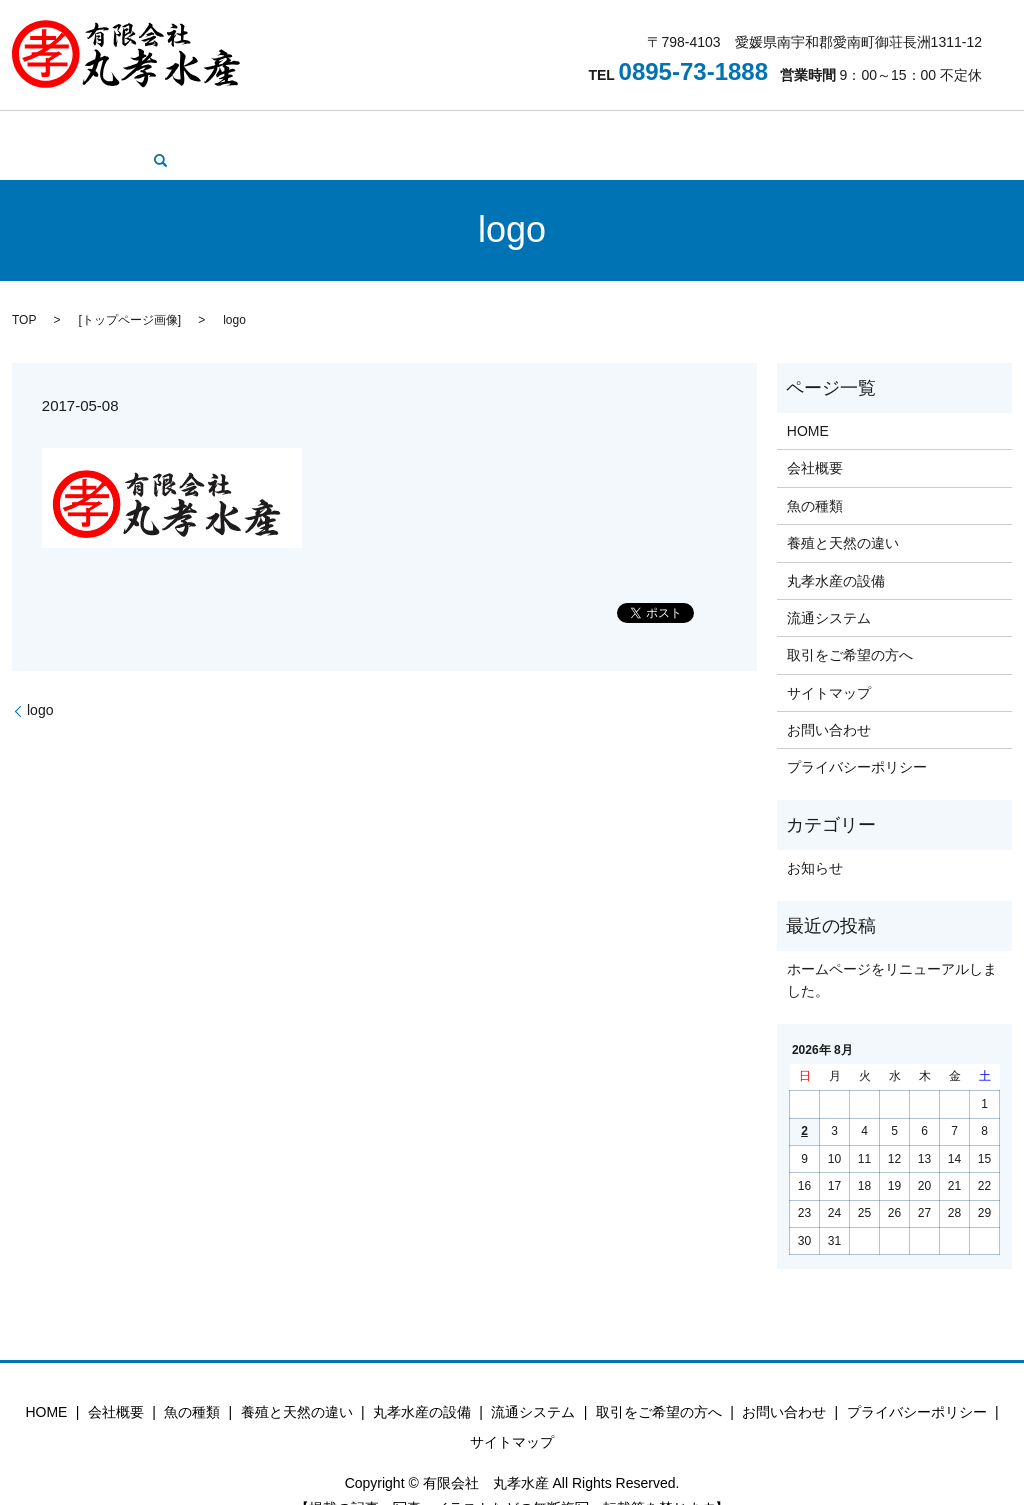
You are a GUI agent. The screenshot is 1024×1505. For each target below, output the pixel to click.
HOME (100, 130)
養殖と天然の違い (356, 130)
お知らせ (815, 837)
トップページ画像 (130, 289)
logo (40, 679)
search (931, 130)
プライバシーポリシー (857, 737)
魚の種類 (249, 130)
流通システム (596, 130)
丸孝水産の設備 (483, 130)
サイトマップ (829, 662)
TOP (24, 289)
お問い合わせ (851, 130)
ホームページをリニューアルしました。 (892, 949)
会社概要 (171, 130)
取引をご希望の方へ (724, 130)
